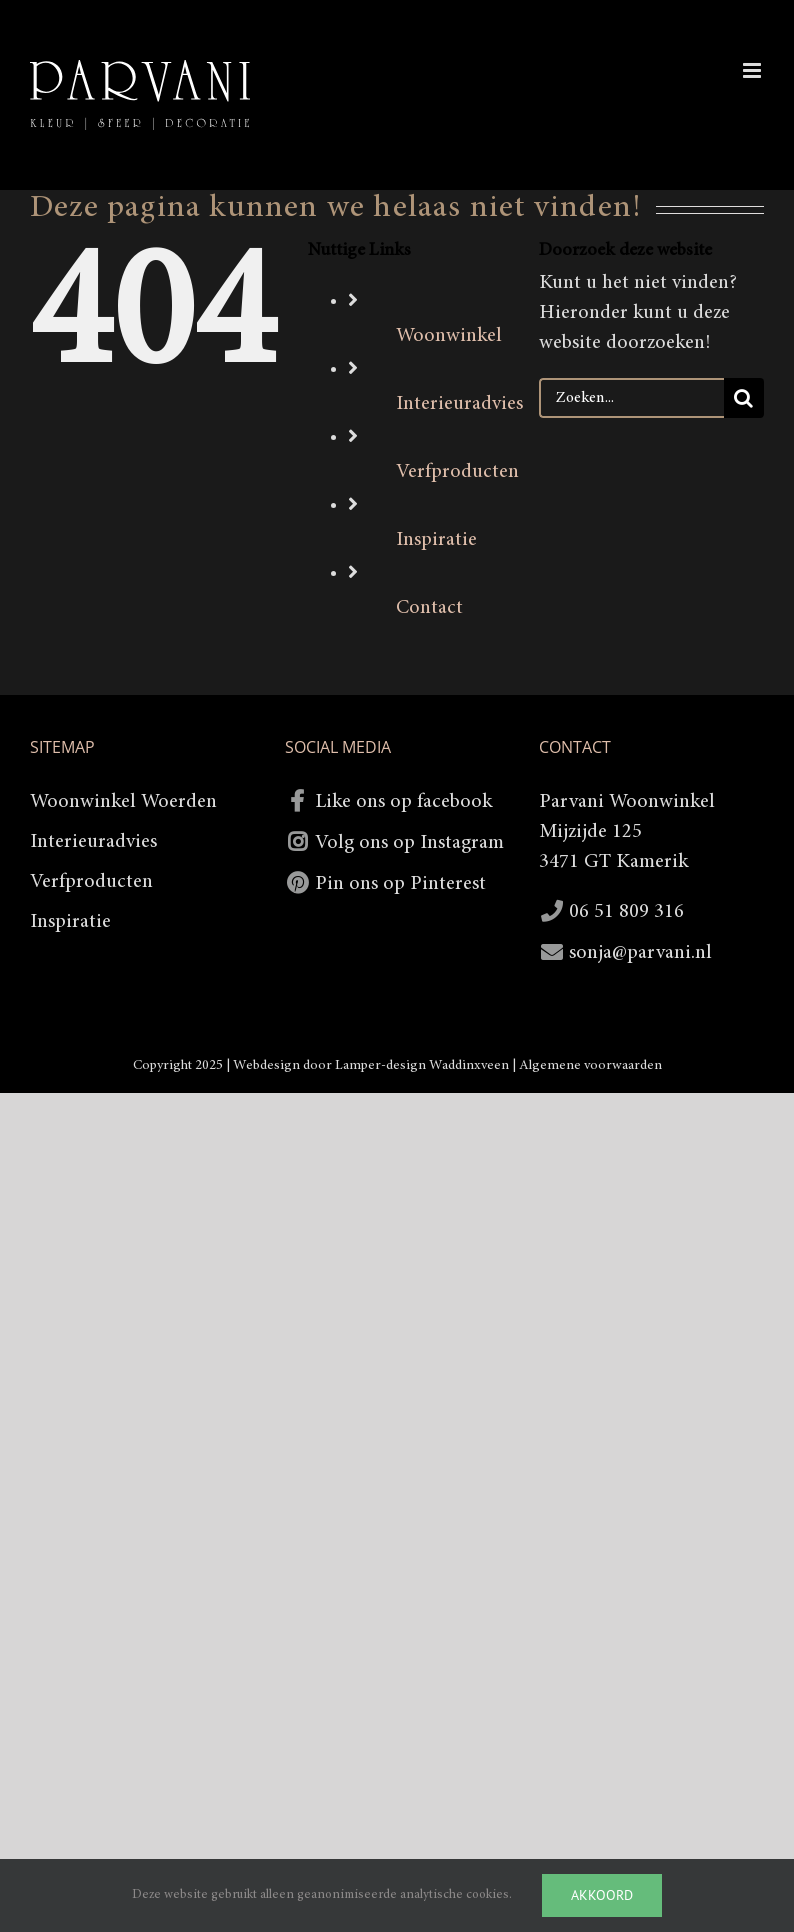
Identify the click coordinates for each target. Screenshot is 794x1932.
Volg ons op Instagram (409, 843)
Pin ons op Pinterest (400, 884)
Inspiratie (436, 540)
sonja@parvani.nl (640, 953)
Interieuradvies (459, 404)
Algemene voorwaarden (590, 1066)
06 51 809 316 (626, 912)
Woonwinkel (449, 336)
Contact (429, 608)
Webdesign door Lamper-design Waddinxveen (371, 1066)
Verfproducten (457, 472)
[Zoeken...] (631, 398)
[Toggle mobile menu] (753, 70)
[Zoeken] (744, 398)
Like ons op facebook (403, 802)
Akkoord (602, 1895)
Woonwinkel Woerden (123, 802)
